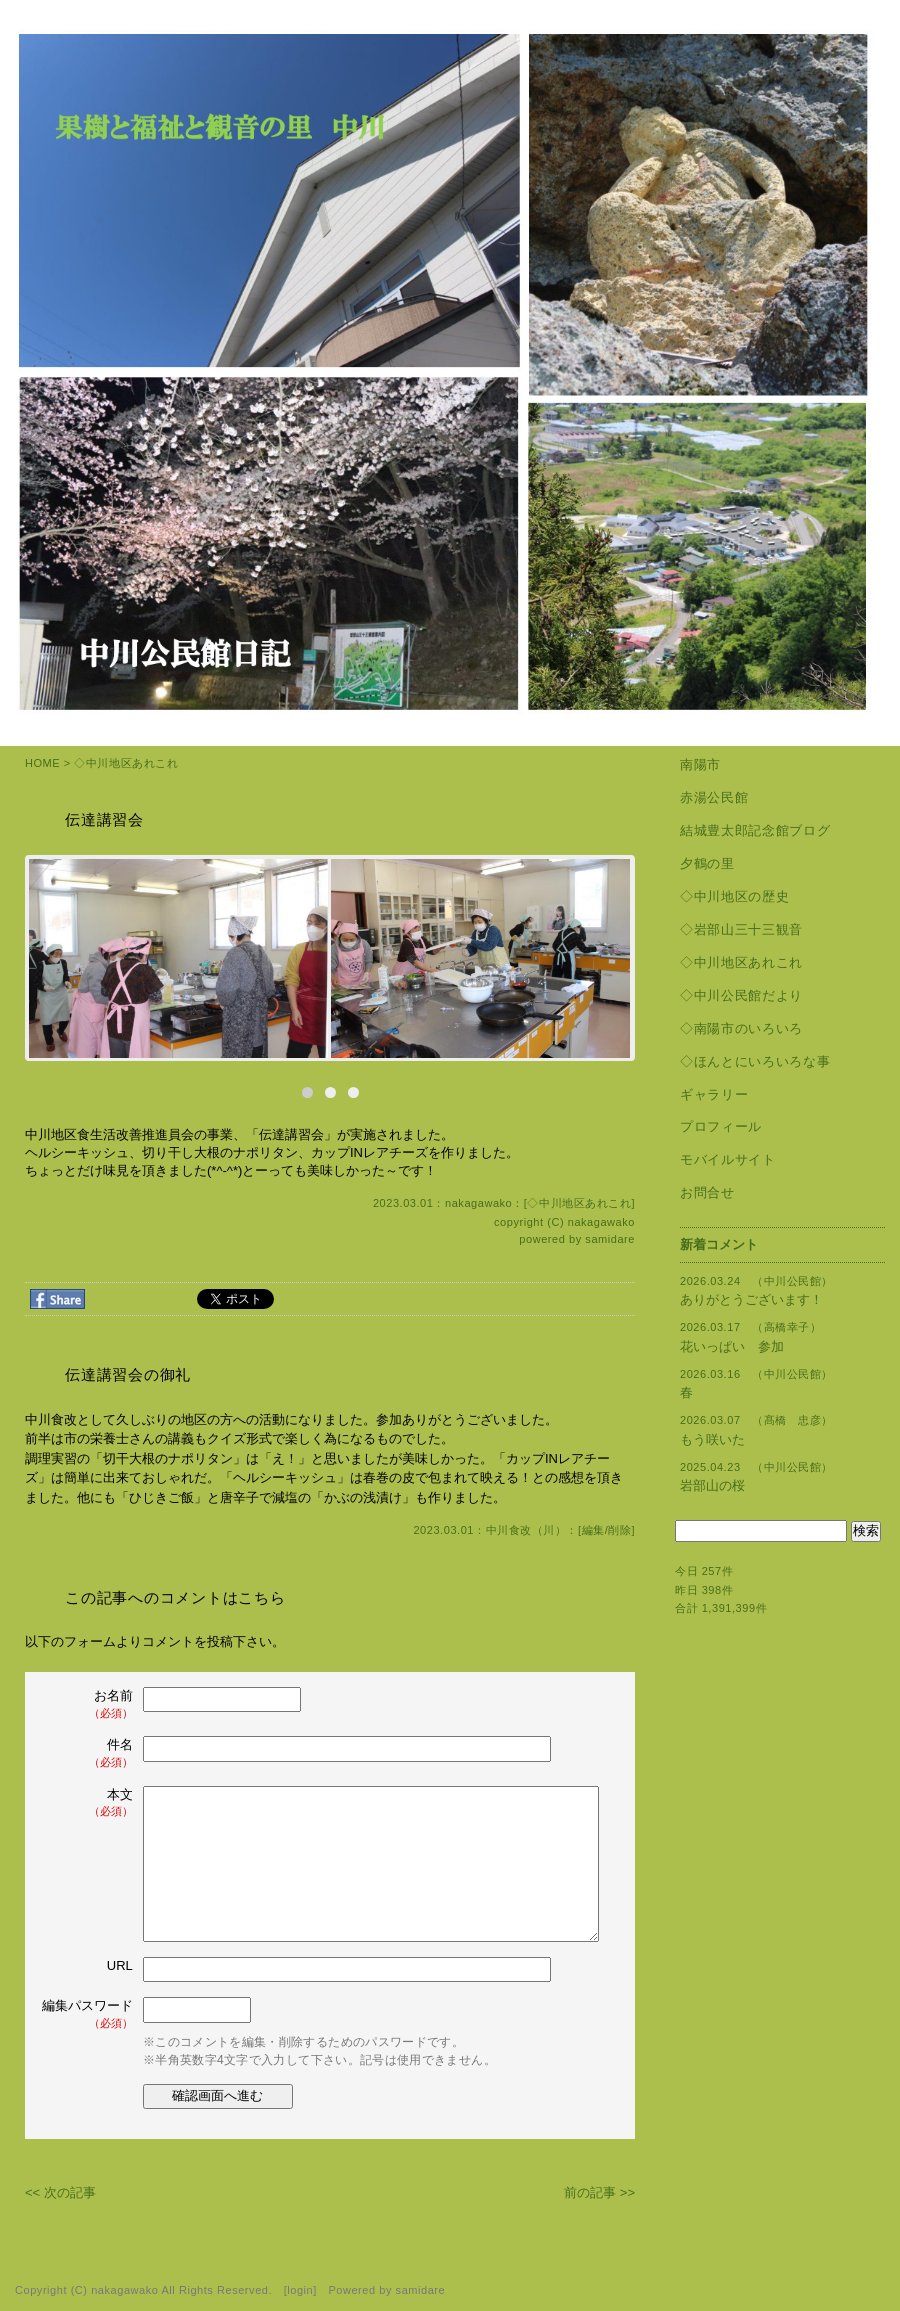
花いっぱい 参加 (732, 1346)
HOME (42, 763)
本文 (89, 1803)
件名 (89, 1753)
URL (120, 1965)
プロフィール (721, 1126)
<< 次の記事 (60, 2192)
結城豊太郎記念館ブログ (755, 830)
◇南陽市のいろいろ (741, 1028)
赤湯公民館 (714, 797)
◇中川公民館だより (741, 995)
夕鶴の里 (707, 863)
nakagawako (601, 1222)
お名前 (89, 1704)
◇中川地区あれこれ (126, 763)
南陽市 (700, 764)
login (300, 2290)
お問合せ (707, 1192)
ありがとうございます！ (751, 1299)
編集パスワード (87, 2014)
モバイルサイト (728, 1159)
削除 (619, 1530)
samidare (610, 1239)
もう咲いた (712, 1439)
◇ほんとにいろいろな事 (755, 1061)
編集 (593, 1530)
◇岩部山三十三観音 (741, 929)
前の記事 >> (599, 2192)
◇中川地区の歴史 (734, 896)
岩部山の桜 (712, 1485)
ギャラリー (714, 1094)
